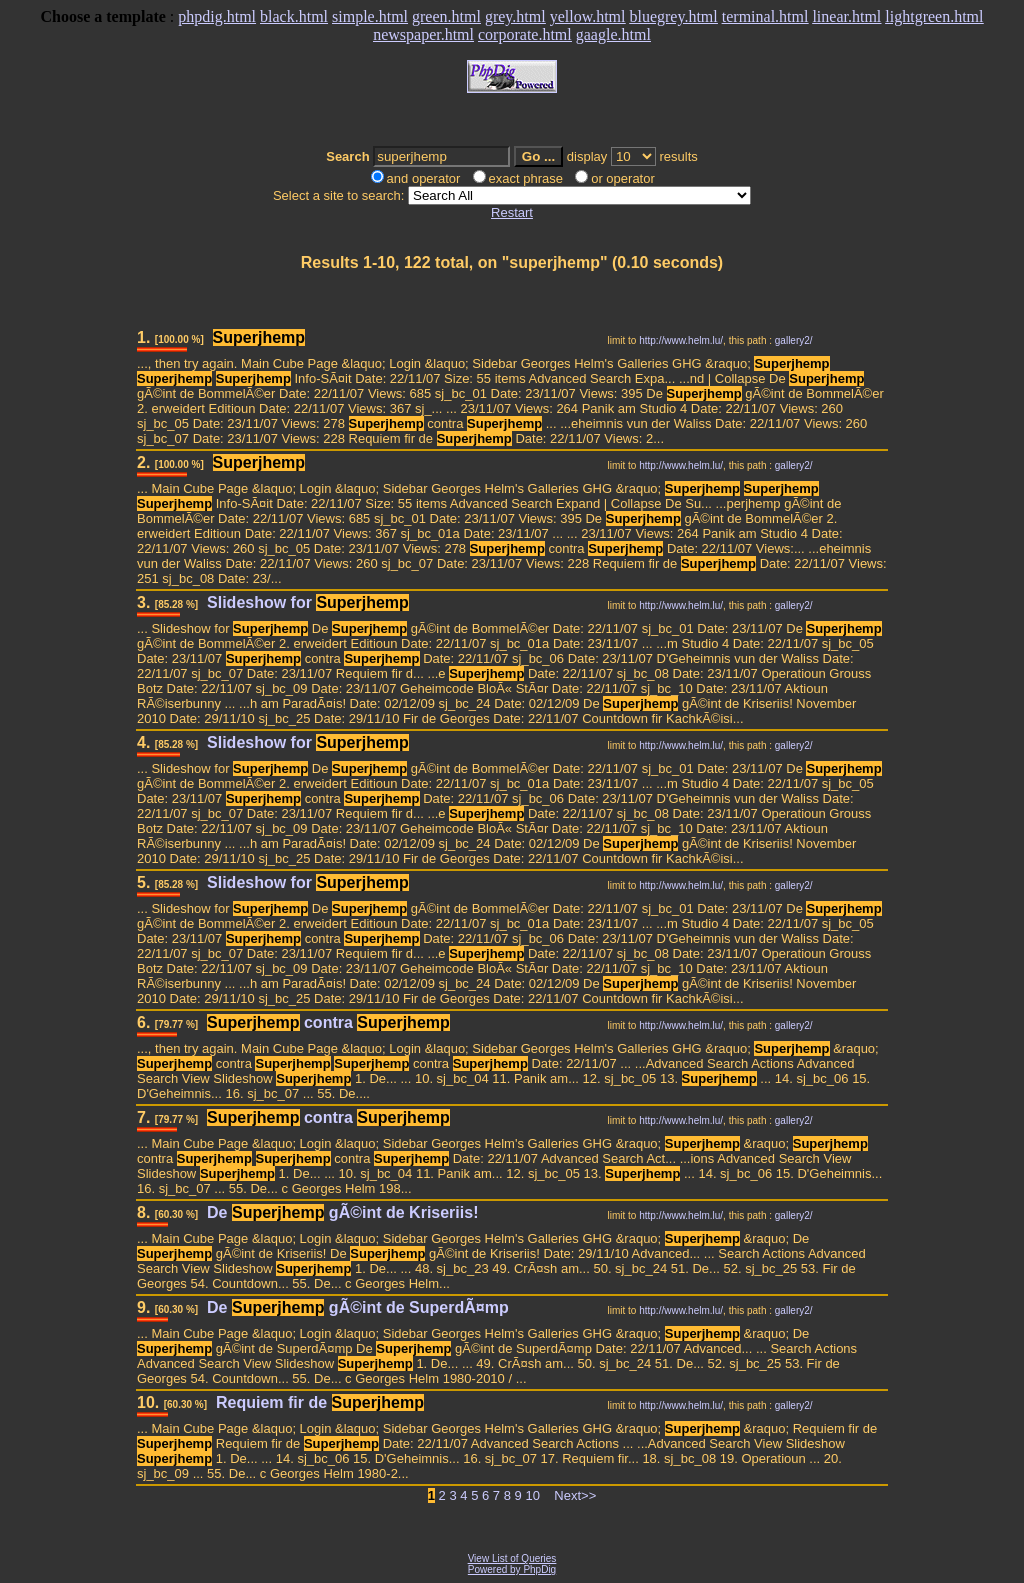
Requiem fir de (320, 1402)
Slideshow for (308, 602)
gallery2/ (794, 340)
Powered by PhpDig (512, 1569)
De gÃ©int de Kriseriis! (342, 1212)
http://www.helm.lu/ (681, 340)
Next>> (575, 1495)
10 (532, 1495)
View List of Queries (512, 1558)
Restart (512, 212)
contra (328, 1022)
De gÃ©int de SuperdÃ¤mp (358, 1307)
